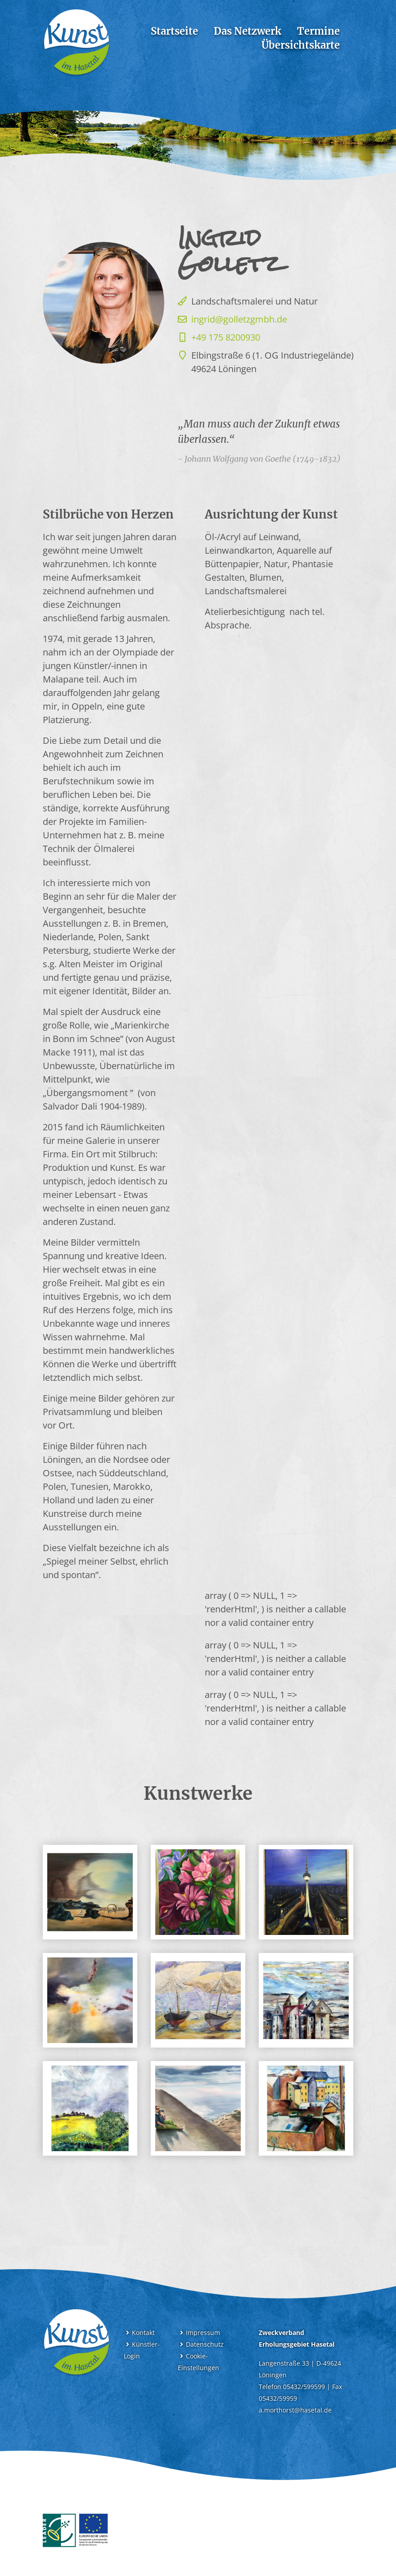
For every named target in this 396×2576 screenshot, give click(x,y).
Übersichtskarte (300, 45)
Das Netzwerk (247, 31)
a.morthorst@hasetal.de (295, 2410)
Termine (318, 31)
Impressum (199, 2332)
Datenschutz (201, 2344)
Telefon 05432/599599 (292, 2386)
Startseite (174, 31)
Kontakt (139, 2332)
